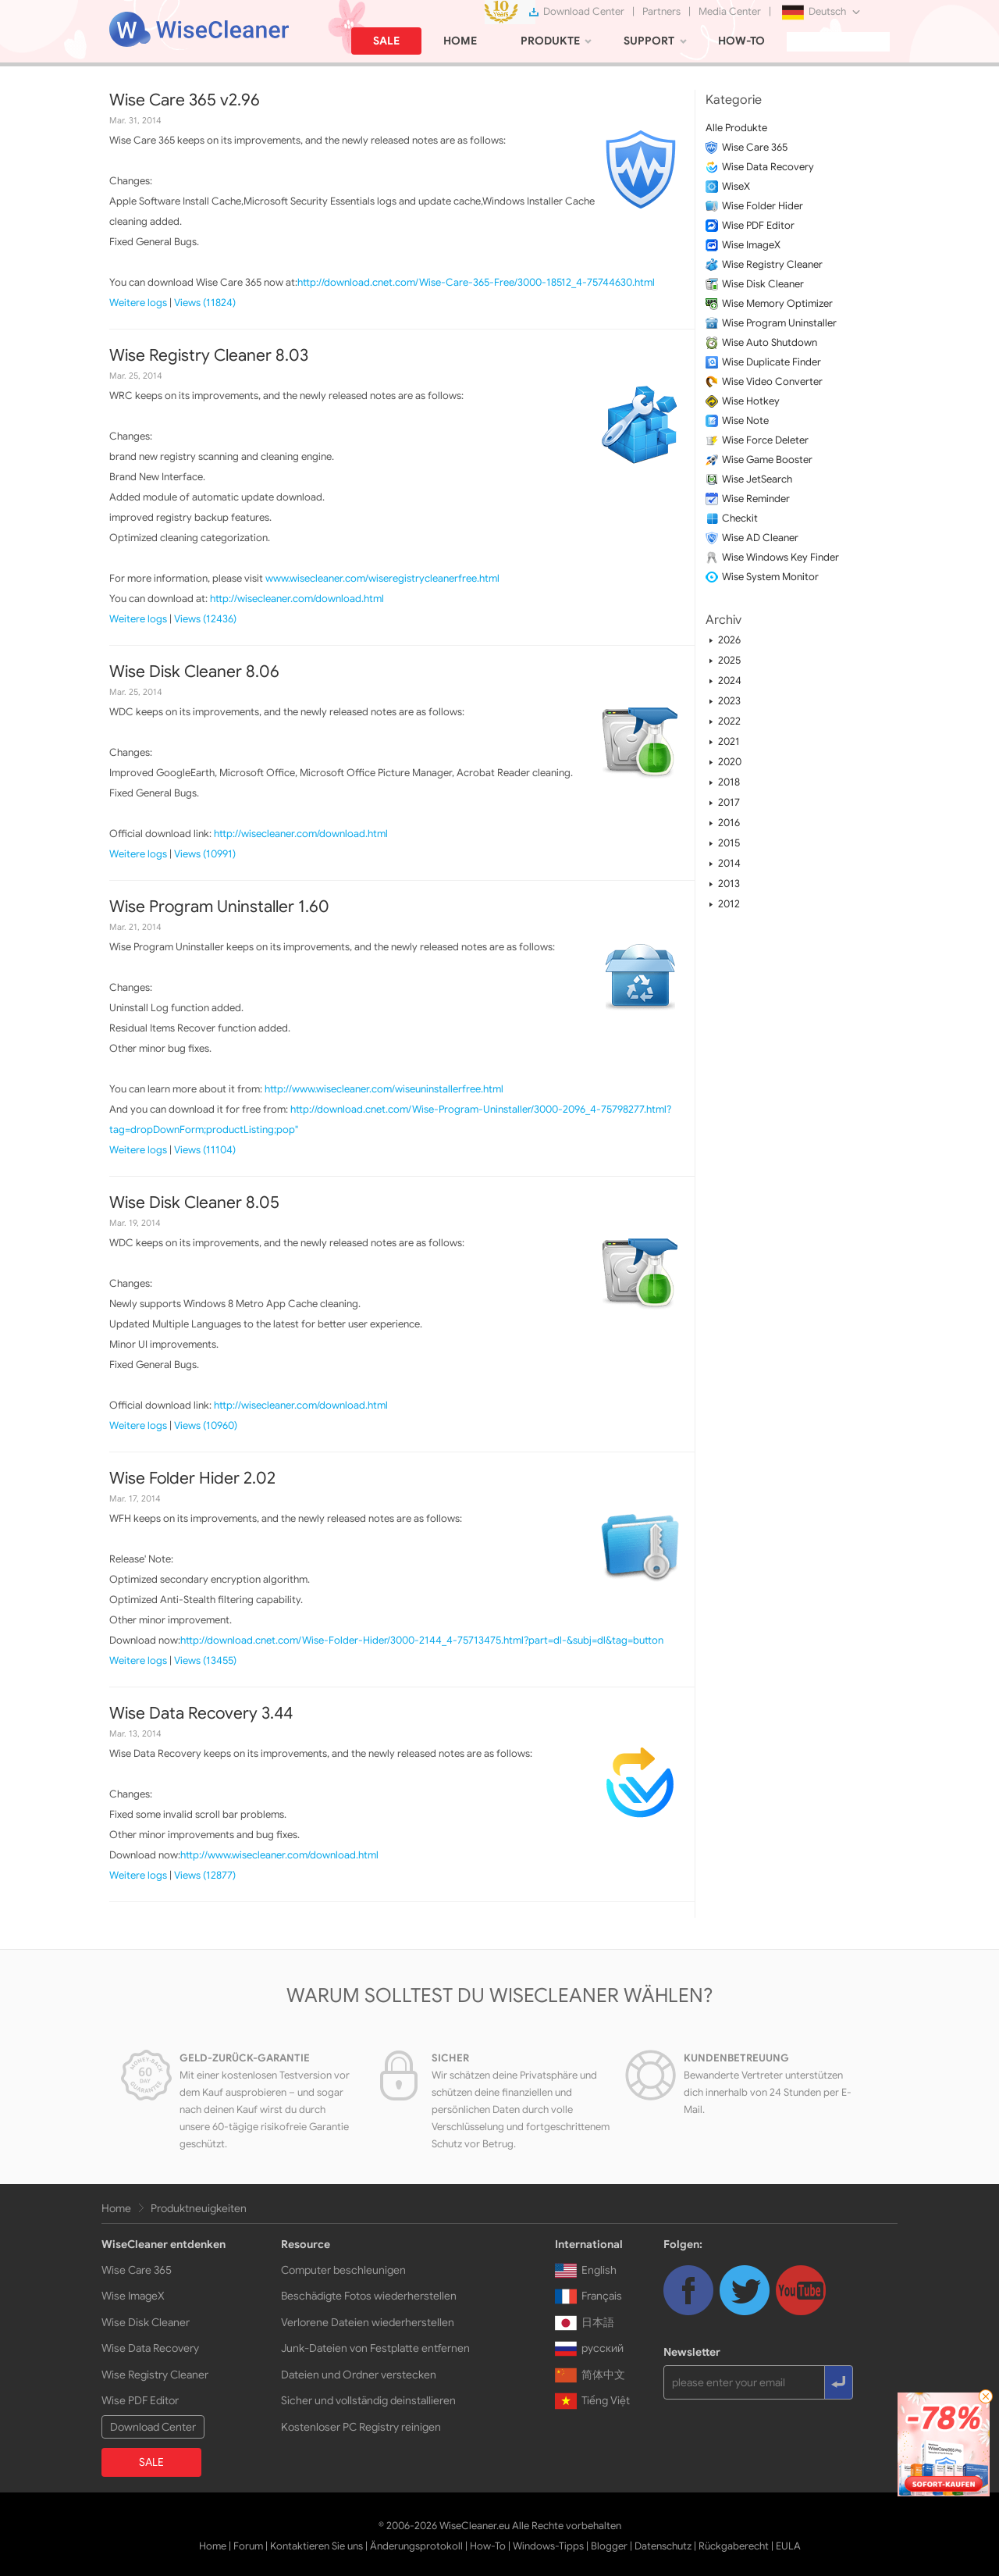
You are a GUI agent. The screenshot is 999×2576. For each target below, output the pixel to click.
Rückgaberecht (734, 2546)
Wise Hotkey (751, 401)
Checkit (740, 518)
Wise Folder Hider (762, 205)
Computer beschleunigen (343, 2270)
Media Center (730, 11)
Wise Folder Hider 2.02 (192, 1478)
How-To (488, 2546)
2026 (729, 640)
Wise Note (745, 420)
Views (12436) (205, 618)
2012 (729, 903)
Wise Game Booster (767, 459)
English (586, 2270)
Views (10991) (205, 853)
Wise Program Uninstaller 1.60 (219, 906)
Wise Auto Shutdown (769, 342)
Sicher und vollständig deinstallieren (368, 2400)
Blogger (609, 2546)
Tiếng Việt (592, 2400)
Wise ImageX (751, 244)
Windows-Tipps (548, 2546)
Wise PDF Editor (758, 225)
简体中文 (590, 2375)
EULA (788, 2546)
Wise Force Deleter (765, 440)
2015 (729, 843)
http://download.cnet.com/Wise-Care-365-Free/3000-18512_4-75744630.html (476, 282)
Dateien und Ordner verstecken (358, 2375)
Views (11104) (205, 1149)
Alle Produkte (736, 127)
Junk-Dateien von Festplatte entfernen (375, 2348)
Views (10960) (205, 1425)
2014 (729, 863)
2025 (729, 660)
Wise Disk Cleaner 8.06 (194, 671)
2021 (729, 741)
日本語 (584, 2322)
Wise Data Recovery (768, 166)
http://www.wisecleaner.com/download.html (279, 1855)
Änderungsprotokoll (416, 2546)
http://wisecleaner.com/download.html (297, 598)
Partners (661, 11)
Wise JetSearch (757, 479)
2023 (729, 700)
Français (588, 2296)
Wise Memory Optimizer (777, 303)
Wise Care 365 (754, 147)
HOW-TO (741, 41)
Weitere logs (138, 302)
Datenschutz (663, 2546)
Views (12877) (205, 1875)
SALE (386, 41)
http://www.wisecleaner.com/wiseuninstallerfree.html (384, 1089)
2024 (729, 680)
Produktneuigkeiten (199, 2208)
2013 (729, 883)
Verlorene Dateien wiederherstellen (367, 2322)
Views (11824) (205, 302)
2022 (729, 721)
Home (116, 2208)
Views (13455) (205, 1660)
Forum (248, 2546)
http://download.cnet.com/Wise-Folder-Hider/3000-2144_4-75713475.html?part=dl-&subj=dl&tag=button (421, 1640)
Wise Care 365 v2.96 (184, 100)
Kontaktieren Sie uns (316, 2546)
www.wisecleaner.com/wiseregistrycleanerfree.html (382, 578)
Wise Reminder (756, 498)
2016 (729, 822)
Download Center (583, 11)
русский (589, 2348)
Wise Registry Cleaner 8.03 (208, 355)
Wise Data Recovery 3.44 (201, 1713)
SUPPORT (649, 41)
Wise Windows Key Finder (780, 557)
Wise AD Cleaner (760, 537)
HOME (460, 41)
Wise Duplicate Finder (771, 362)
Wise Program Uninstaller (779, 323)
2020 (729, 761)
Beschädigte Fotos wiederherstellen (369, 2296)
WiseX (736, 186)
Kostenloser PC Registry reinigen (361, 2427)
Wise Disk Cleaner (763, 283)
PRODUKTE (550, 41)
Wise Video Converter (772, 381)
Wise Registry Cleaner (772, 264)
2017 (729, 802)
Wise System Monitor (770, 576)
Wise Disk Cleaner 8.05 (194, 1202)
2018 (729, 782)
